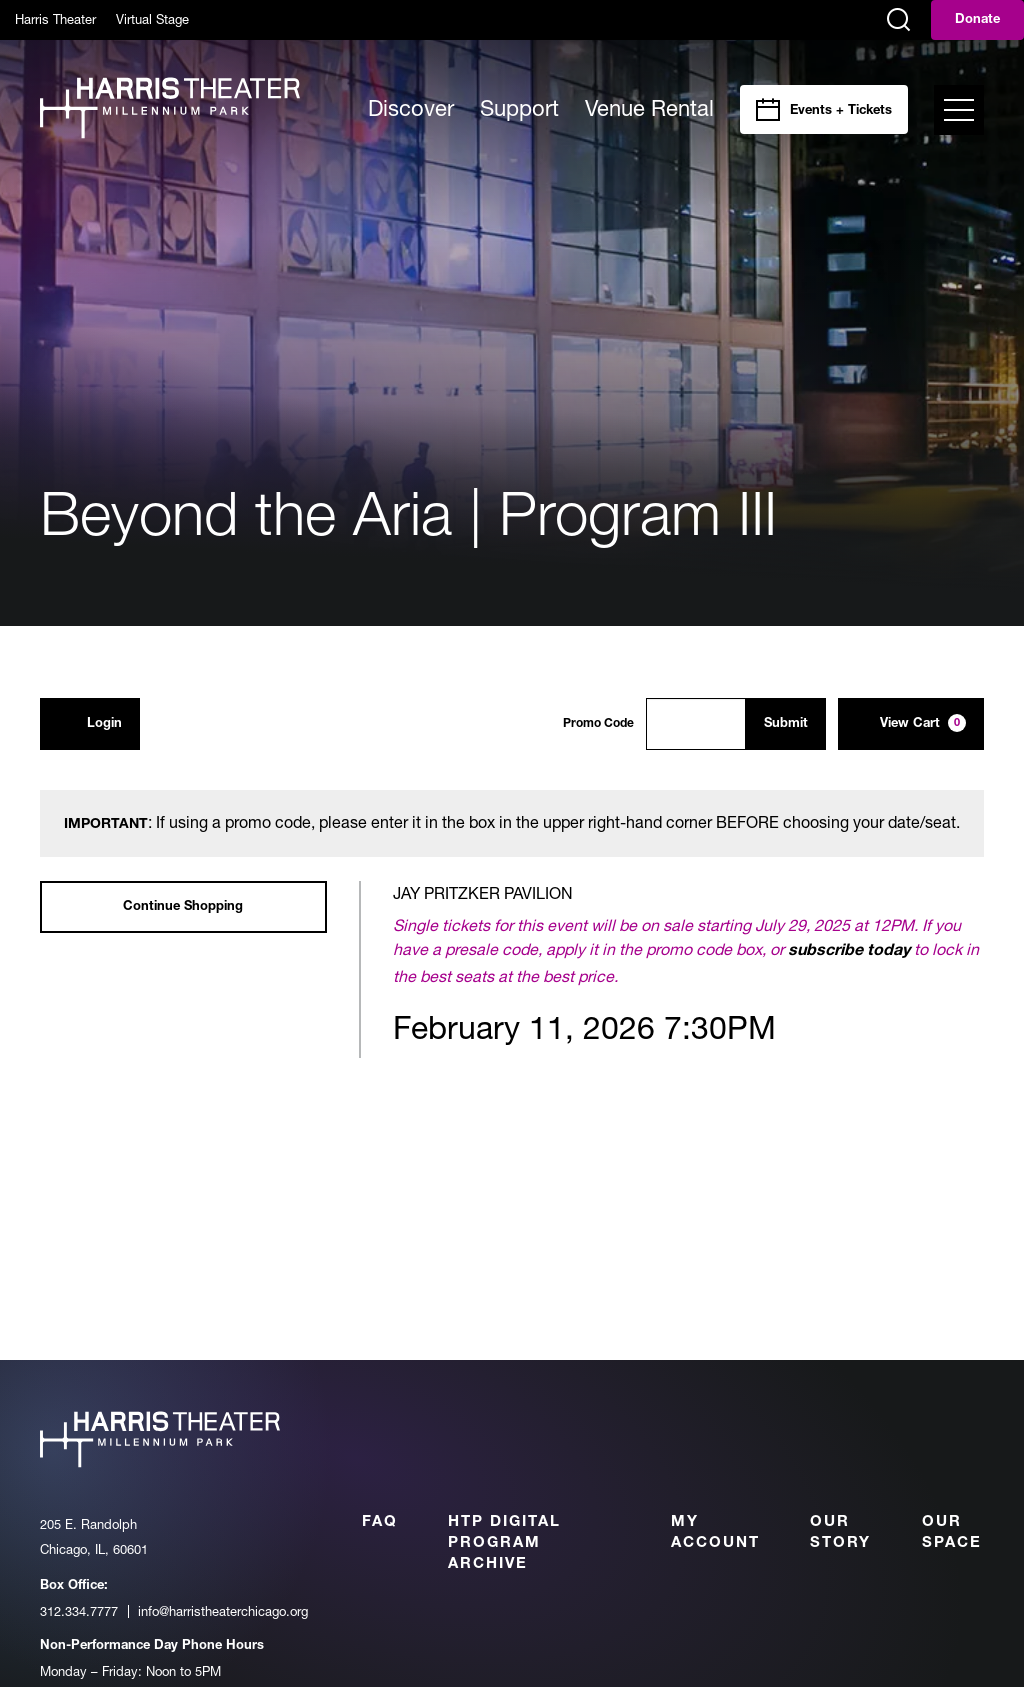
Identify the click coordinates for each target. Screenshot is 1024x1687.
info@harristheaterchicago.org (223, 1611)
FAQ (380, 1522)
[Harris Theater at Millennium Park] (170, 109)
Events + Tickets (841, 111)
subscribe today (849, 952)
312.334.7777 (79, 1611)
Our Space (952, 1533)
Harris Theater (55, 19)
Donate (977, 20)
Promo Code (598, 724)
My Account (715, 1533)
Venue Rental (649, 108)
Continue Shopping (183, 907)
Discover (411, 108)
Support (519, 108)
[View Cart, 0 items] (911, 724)
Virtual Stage (152, 19)
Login (90, 723)
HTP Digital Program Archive (504, 1543)
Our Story (840, 1533)
